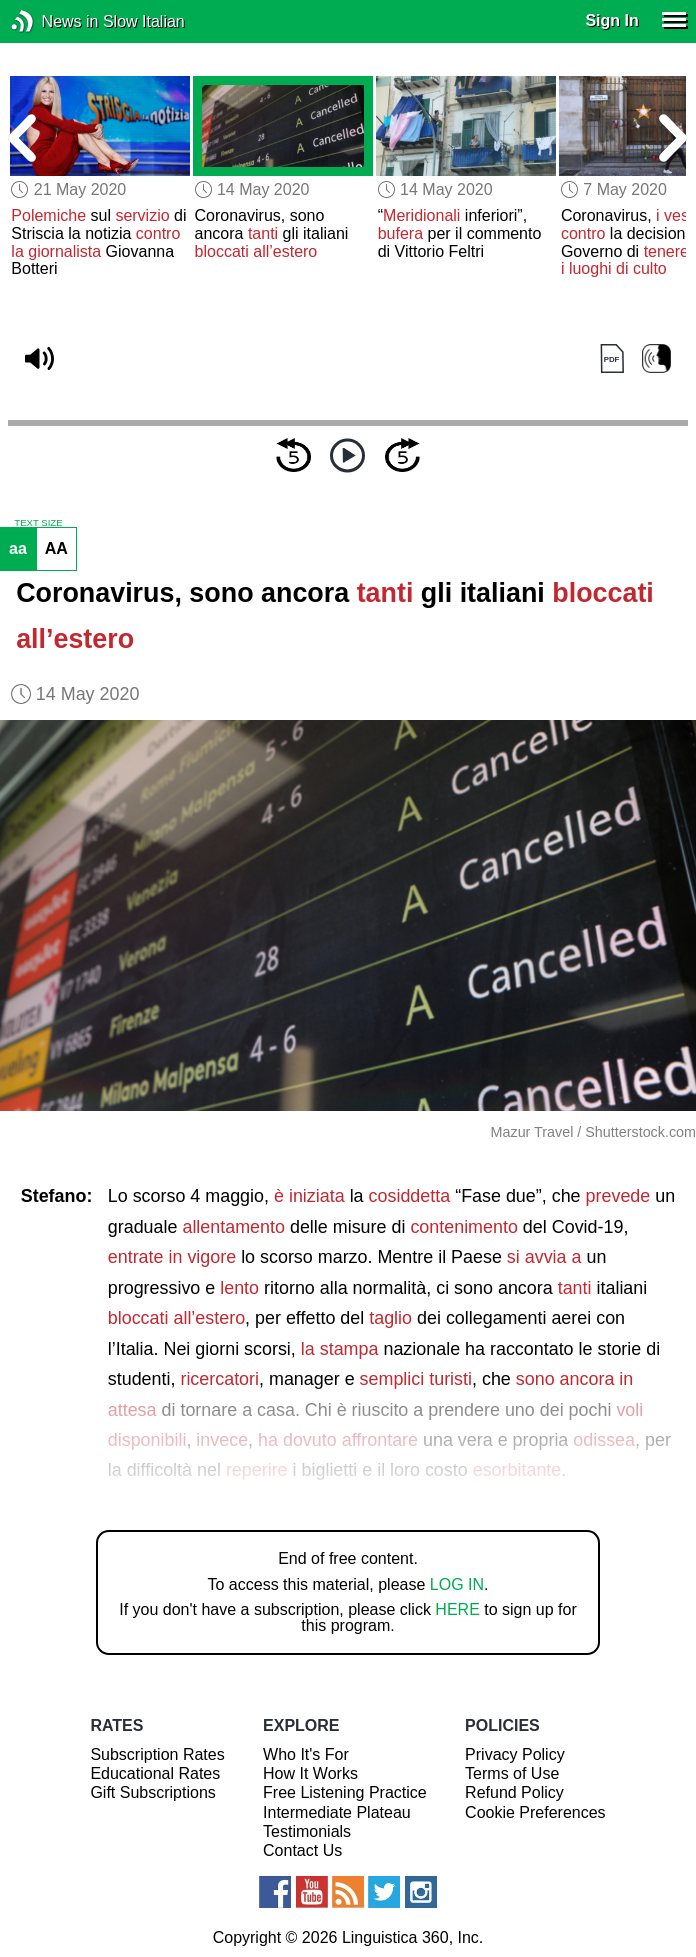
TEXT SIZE (38, 523)
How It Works (310, 1773)
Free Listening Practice (345, 1792)
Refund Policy (514, 1792)
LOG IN (457, 1584)
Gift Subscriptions (152, 1792)
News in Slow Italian (52, 21)
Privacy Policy (515, 1754)
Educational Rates (155, 1773)
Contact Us (302, 1850)
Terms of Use (512, 1773)
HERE (457, 1609)
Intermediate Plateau (337, 1812)
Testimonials (307, 1831)
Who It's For (306, 1754)
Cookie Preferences (535, 1812)
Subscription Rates (157, 1754)
